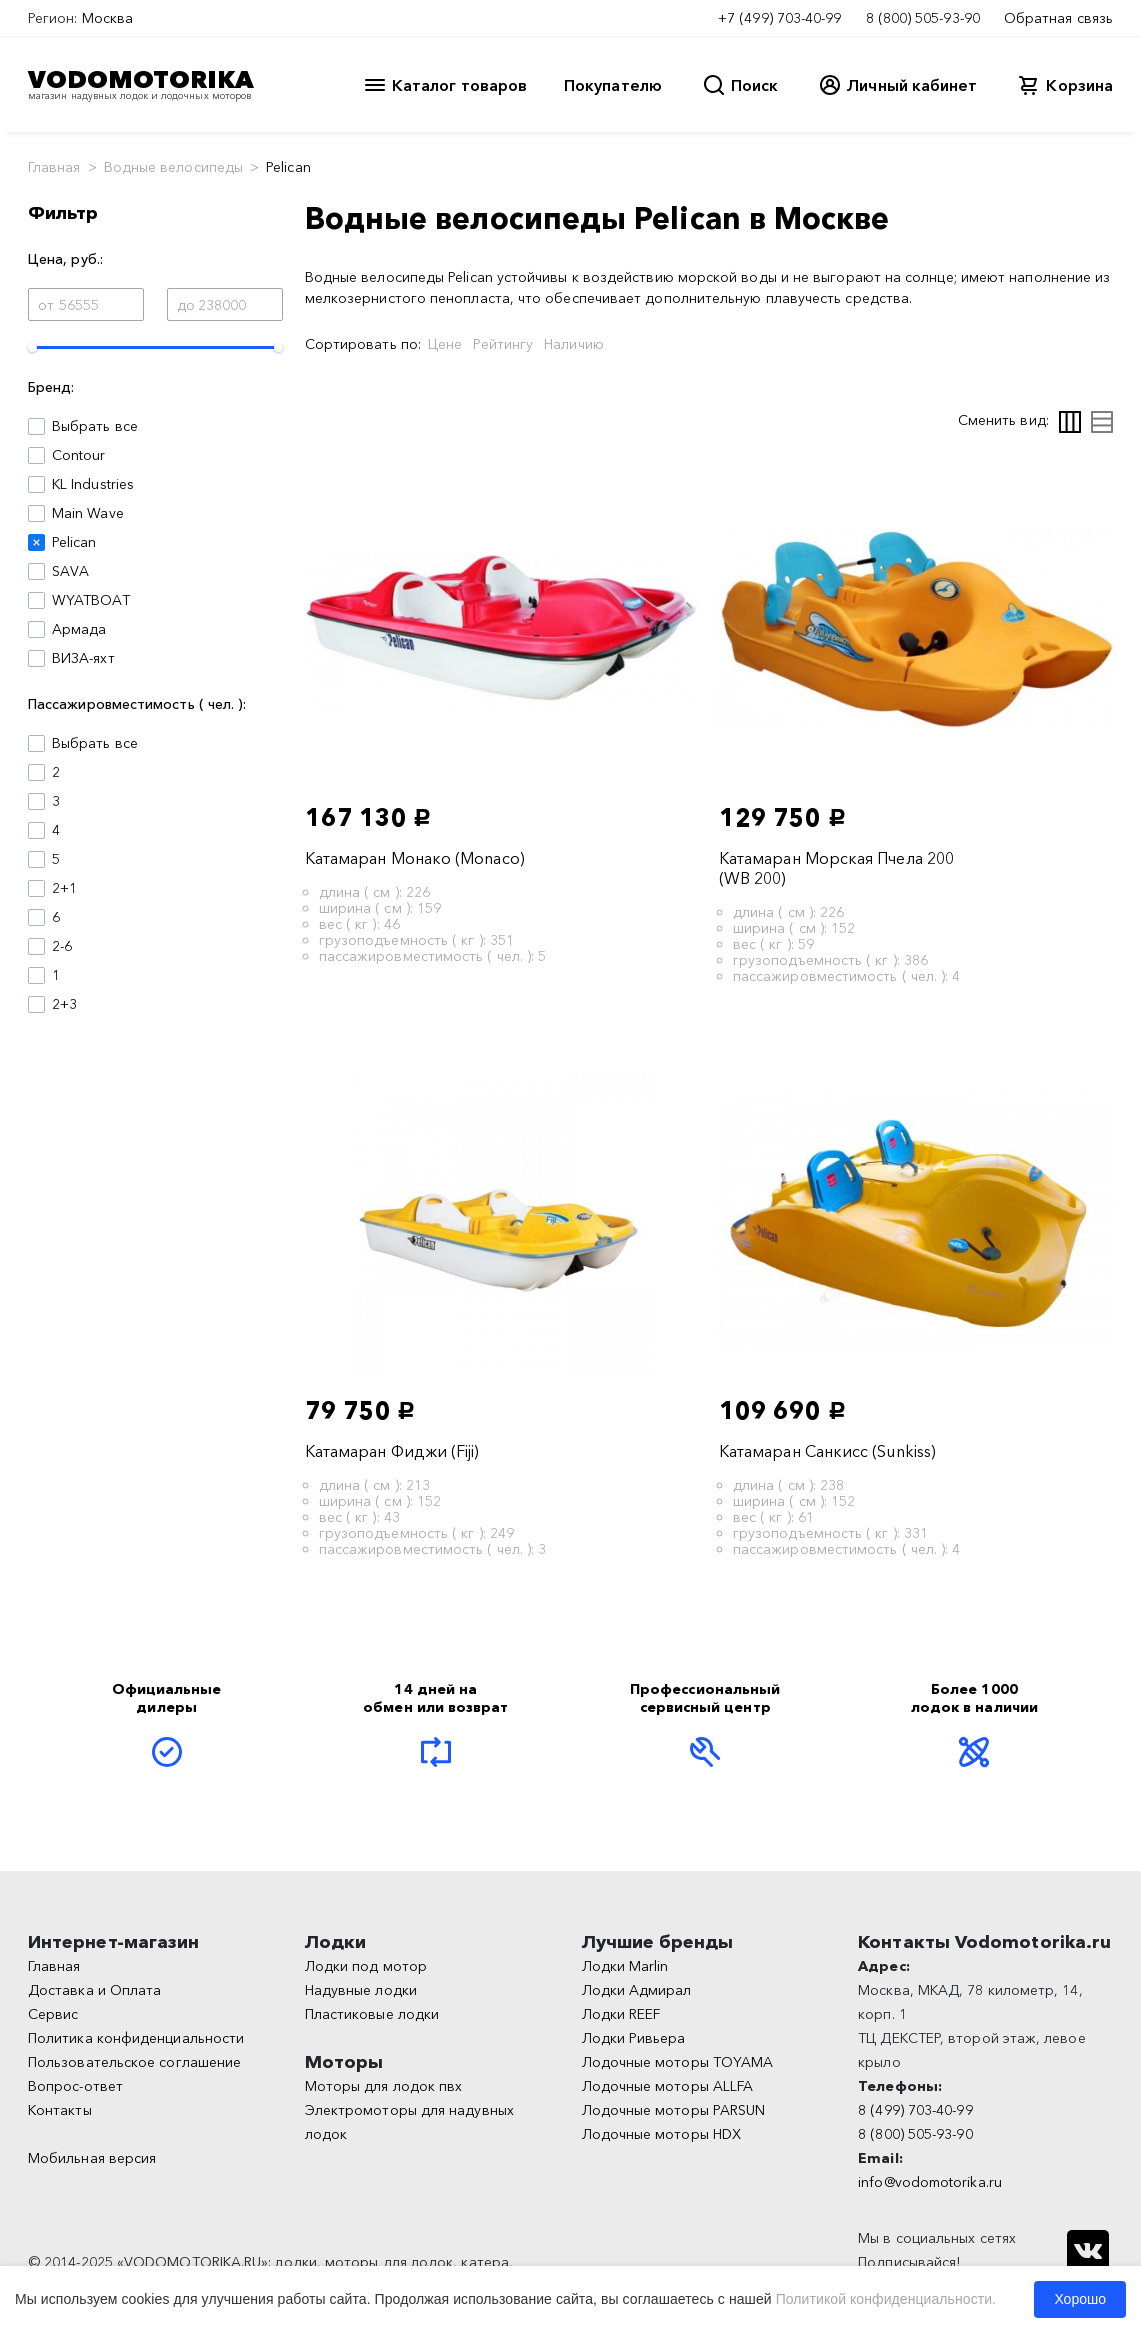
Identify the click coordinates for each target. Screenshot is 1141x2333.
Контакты (60, 2110)
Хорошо (1080, 2299)
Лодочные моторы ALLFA (668, 2086)
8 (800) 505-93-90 (923, 18)
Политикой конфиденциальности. (886, 2299)
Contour (79, 455)
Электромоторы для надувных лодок (409, 2122)
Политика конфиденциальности (136, 2038)
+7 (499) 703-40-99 (779, 18)
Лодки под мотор (366, 1966)
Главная (54, 167)
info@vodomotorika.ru (930, 2182)
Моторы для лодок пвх (384, 2086)
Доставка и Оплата (94, 1990)
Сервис (53, 2014)
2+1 (64, 888)
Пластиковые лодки (372, 2014)
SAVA (70, 571)
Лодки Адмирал (637, 1990)
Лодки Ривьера (634, 2038)
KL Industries (93, 484)
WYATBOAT (91, 600)
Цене (445, 344)
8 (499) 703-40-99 (915, 2110)
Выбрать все (95, 426)
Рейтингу (503, 344)
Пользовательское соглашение (134, 2062)
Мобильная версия (92, 2158)
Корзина (1079, 85)
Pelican (74, 542)
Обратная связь (1058, 18)
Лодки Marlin (625, 1966)
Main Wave (88, 513)
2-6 (62, 946)
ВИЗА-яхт (83, 658)
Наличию (574, 344)
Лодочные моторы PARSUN (674, 2110)
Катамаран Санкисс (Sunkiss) (827, 1451)
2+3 (64, 1004)
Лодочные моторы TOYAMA (678, 2062)
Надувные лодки (361, 1990)
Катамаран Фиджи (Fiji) (392, 1451)
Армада (79, 629)
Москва (107, 18)
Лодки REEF (621, 2014)
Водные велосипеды (173, 167)
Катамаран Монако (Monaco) (415, 858)
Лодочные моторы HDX (662, 2134)
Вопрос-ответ (75, 2086)
